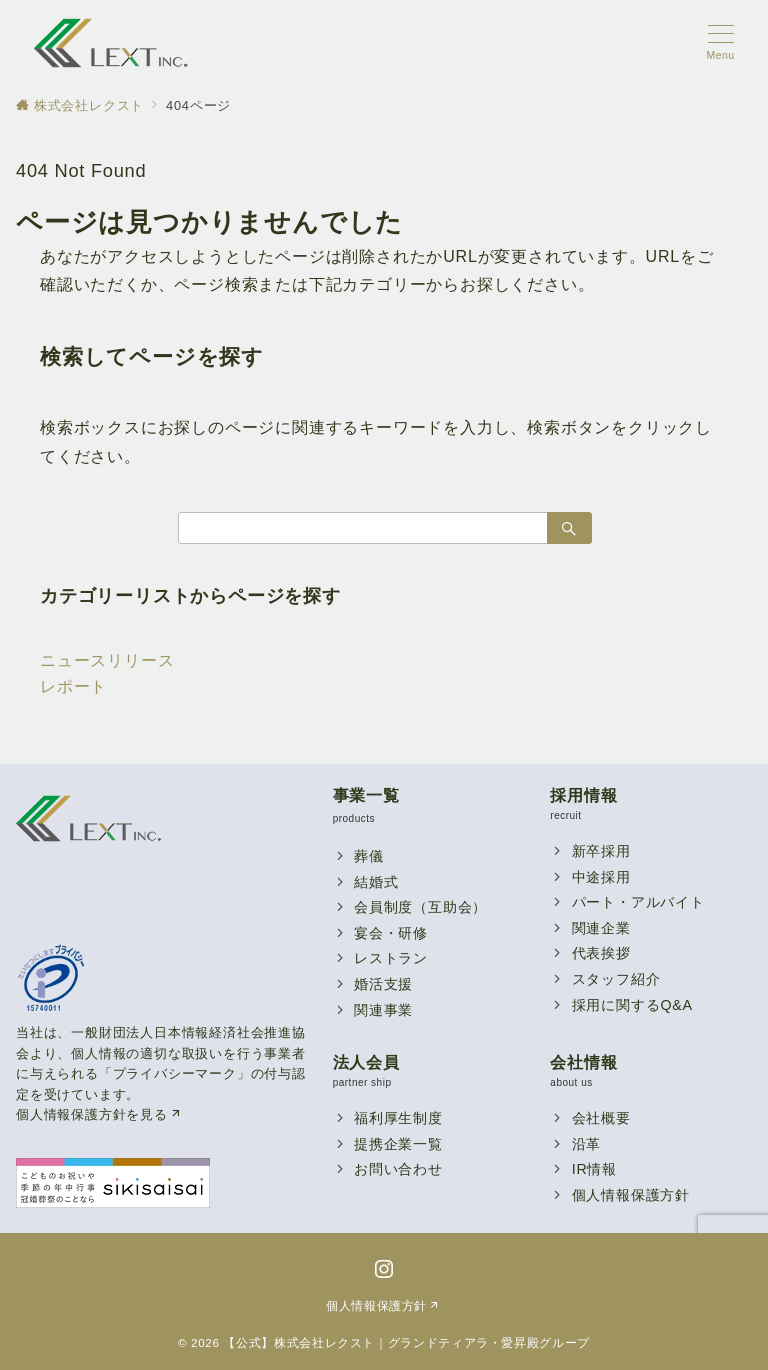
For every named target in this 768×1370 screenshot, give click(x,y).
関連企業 (601, 928)
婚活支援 (383, 984)
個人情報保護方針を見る (99, 1114)
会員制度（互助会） (420, 907)
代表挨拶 (601, 953)
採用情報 (583, 795)
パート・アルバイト (638, 902)
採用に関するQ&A (632, 1005)
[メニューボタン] (720, 43)
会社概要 (601, 1118)
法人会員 (366, 1062)
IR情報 (594, 1169)
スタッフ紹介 (616, 979)
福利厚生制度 (398, 1118)
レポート (73, 686)
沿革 (587, 1144)
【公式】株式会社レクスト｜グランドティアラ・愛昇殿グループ (406, 1342)
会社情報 (583, 1062)
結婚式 (376, 882)
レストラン (391, 958)
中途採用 (601, 877)
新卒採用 (601, 851)
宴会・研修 (391, 933)
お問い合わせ (398, 1169)
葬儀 (369, 856)
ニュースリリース (107, 660)
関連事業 (383, 1010)
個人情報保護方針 (631, 1195)
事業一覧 (366, 795)
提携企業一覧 (398, 1144)
